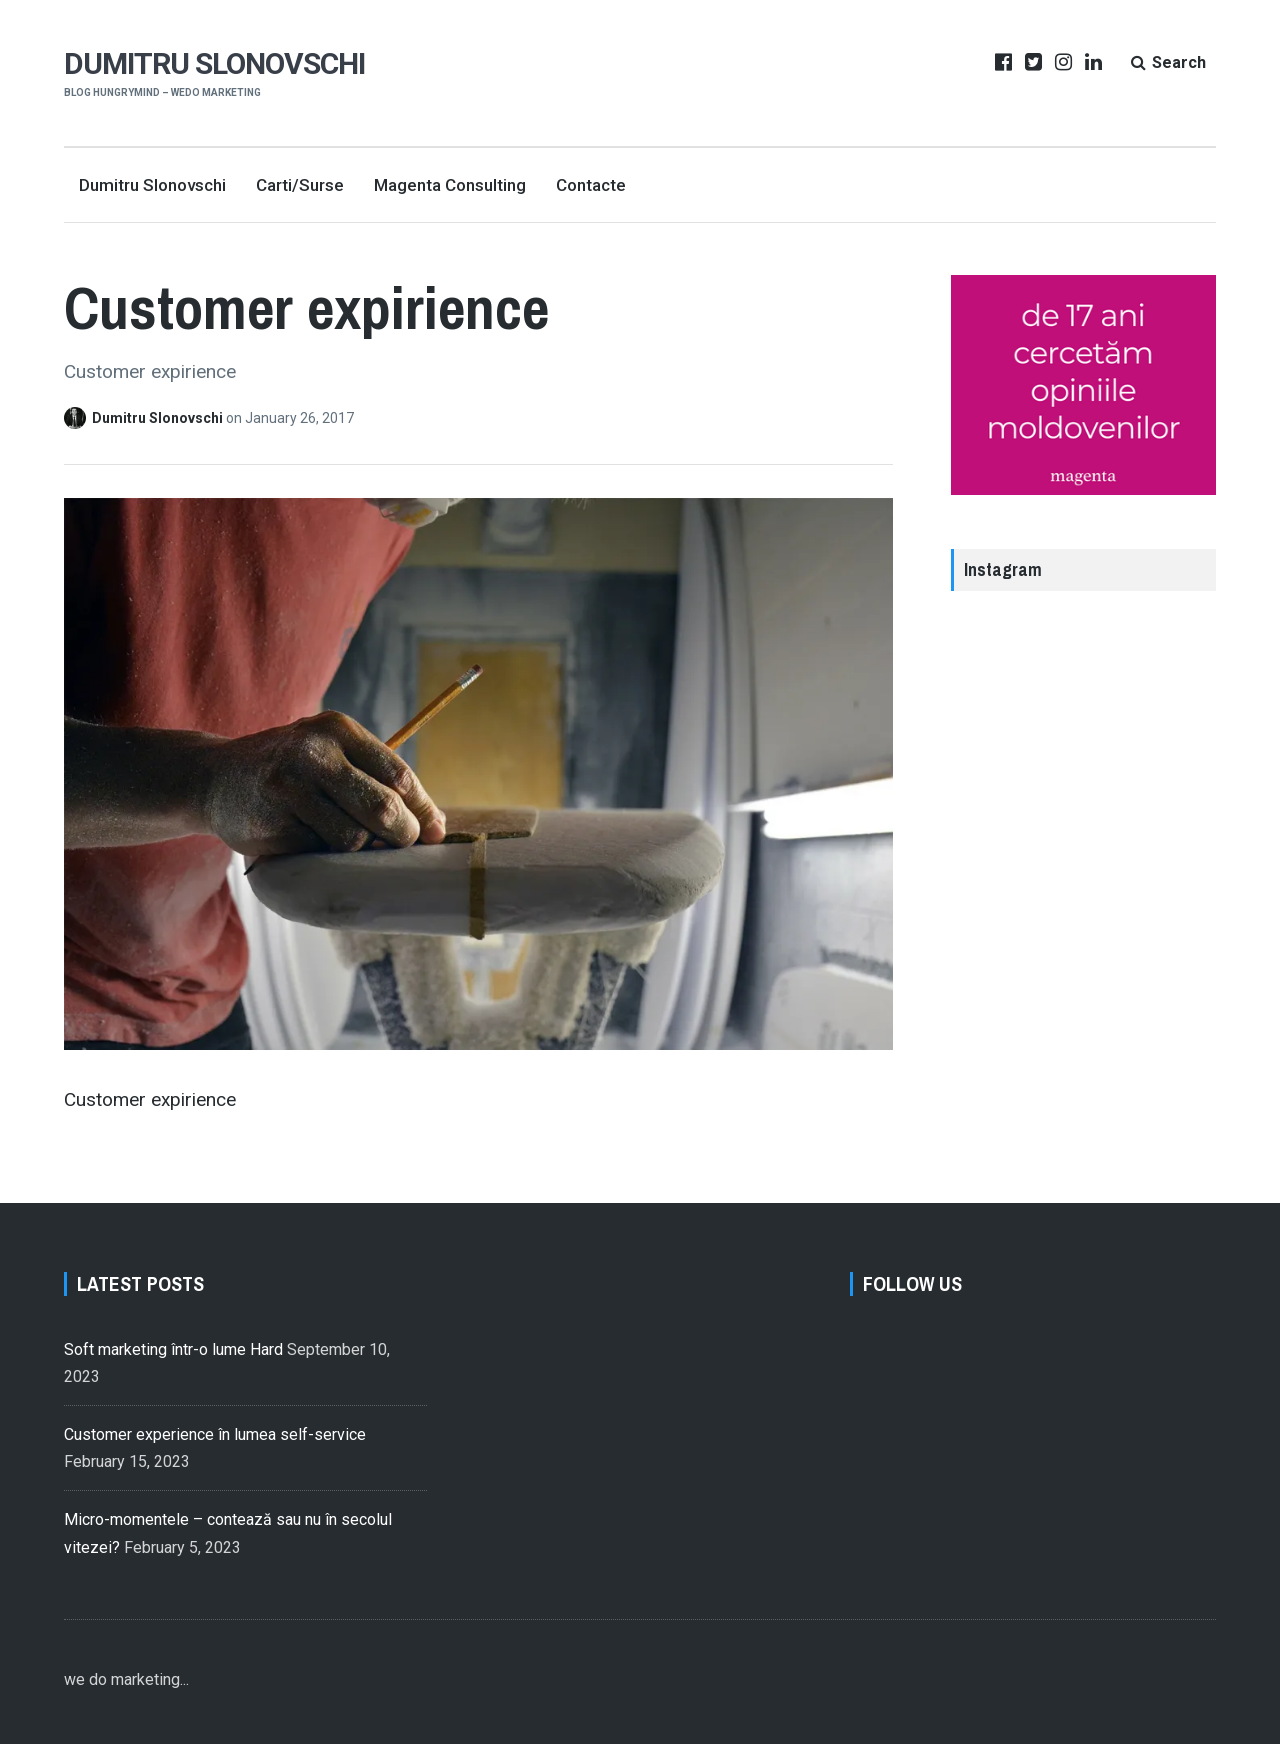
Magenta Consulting (450, 185)
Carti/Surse (300, 185)
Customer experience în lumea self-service (215, 1434)
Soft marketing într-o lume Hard (173, 1349)
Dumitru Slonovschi (214, 63)
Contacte (591, 185)
